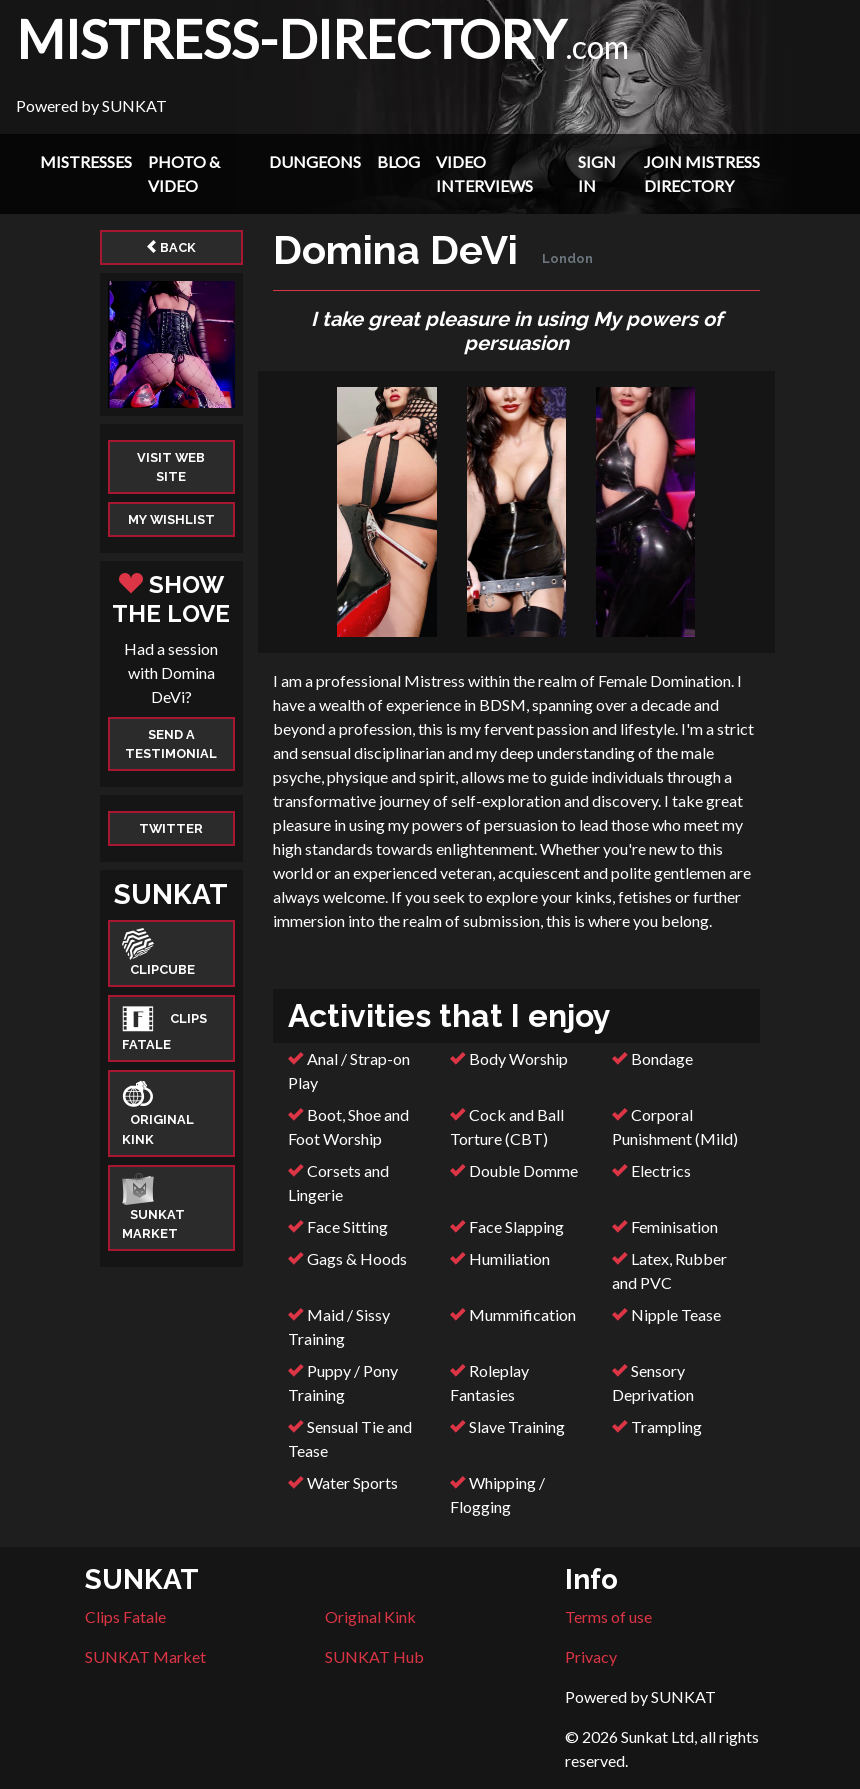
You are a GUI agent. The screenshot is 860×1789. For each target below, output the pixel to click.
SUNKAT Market (145, 1656)
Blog (398, 161)
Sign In (597, 173)
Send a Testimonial (171, 744)
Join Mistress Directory (702, 173)
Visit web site (171, 467)
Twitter (171, 828)
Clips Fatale (125, 1616)
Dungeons (315, 161)
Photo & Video (184, 173)
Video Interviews (484, 173)
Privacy (591, 1656)
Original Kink (370, 1616)
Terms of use (608, 1616)
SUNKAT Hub (374, 1656)
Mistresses (86, 161)
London (567, 258)
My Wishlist (171, 519)
